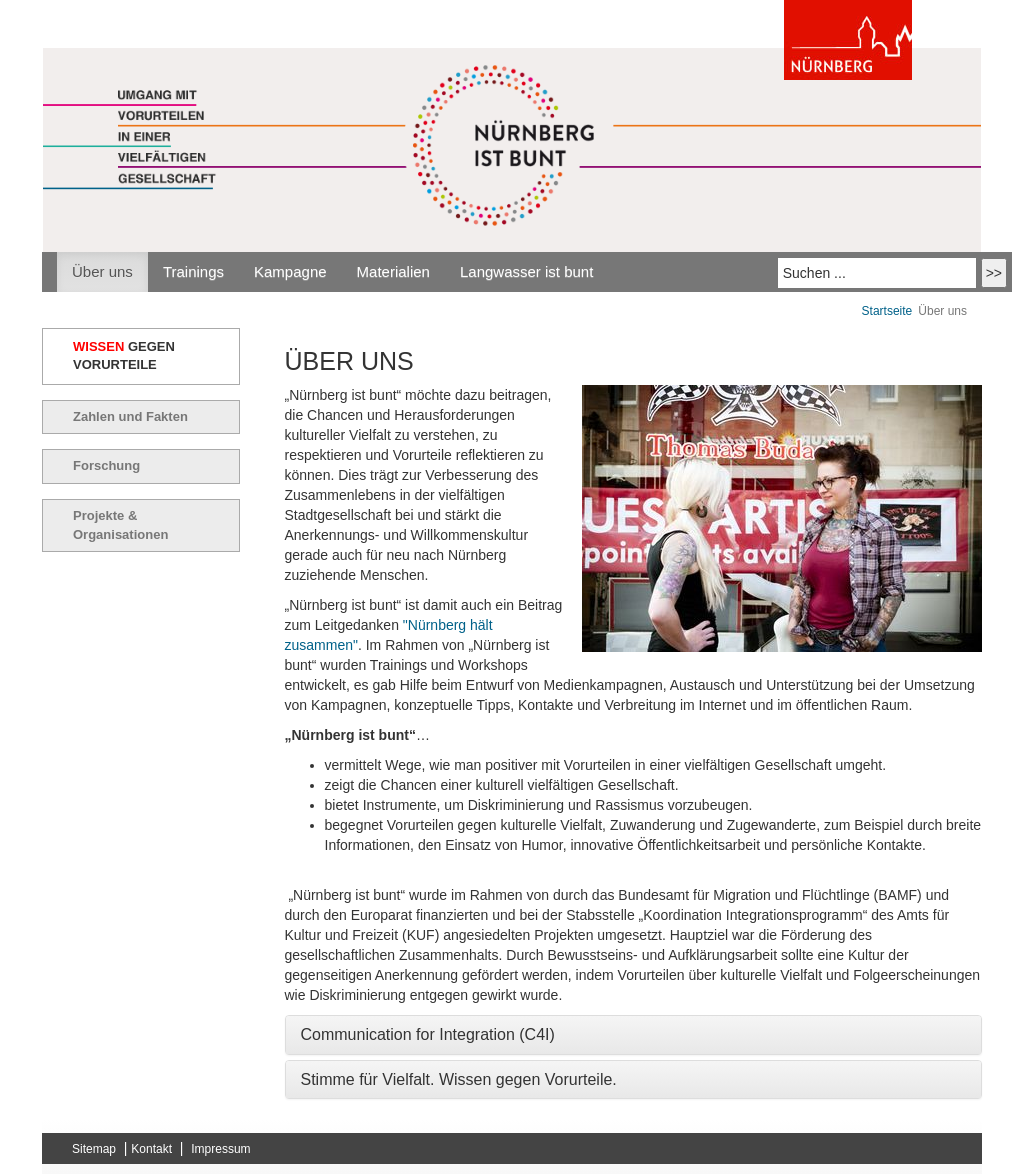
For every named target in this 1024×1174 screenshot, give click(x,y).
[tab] (634, 1035)
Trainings (193, 271)
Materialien (393, 271)
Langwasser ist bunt (526, 271)
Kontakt (151, 1149)
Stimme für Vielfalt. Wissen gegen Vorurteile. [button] (459, 1079)
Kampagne (290, 271)
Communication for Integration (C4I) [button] (428, 1034)
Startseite (887, 311)
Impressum (220, 1149)
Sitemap (94, 1149)
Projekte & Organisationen (120, 525)
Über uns (102, 271)
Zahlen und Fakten (130, 416)
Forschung (106, 465)
